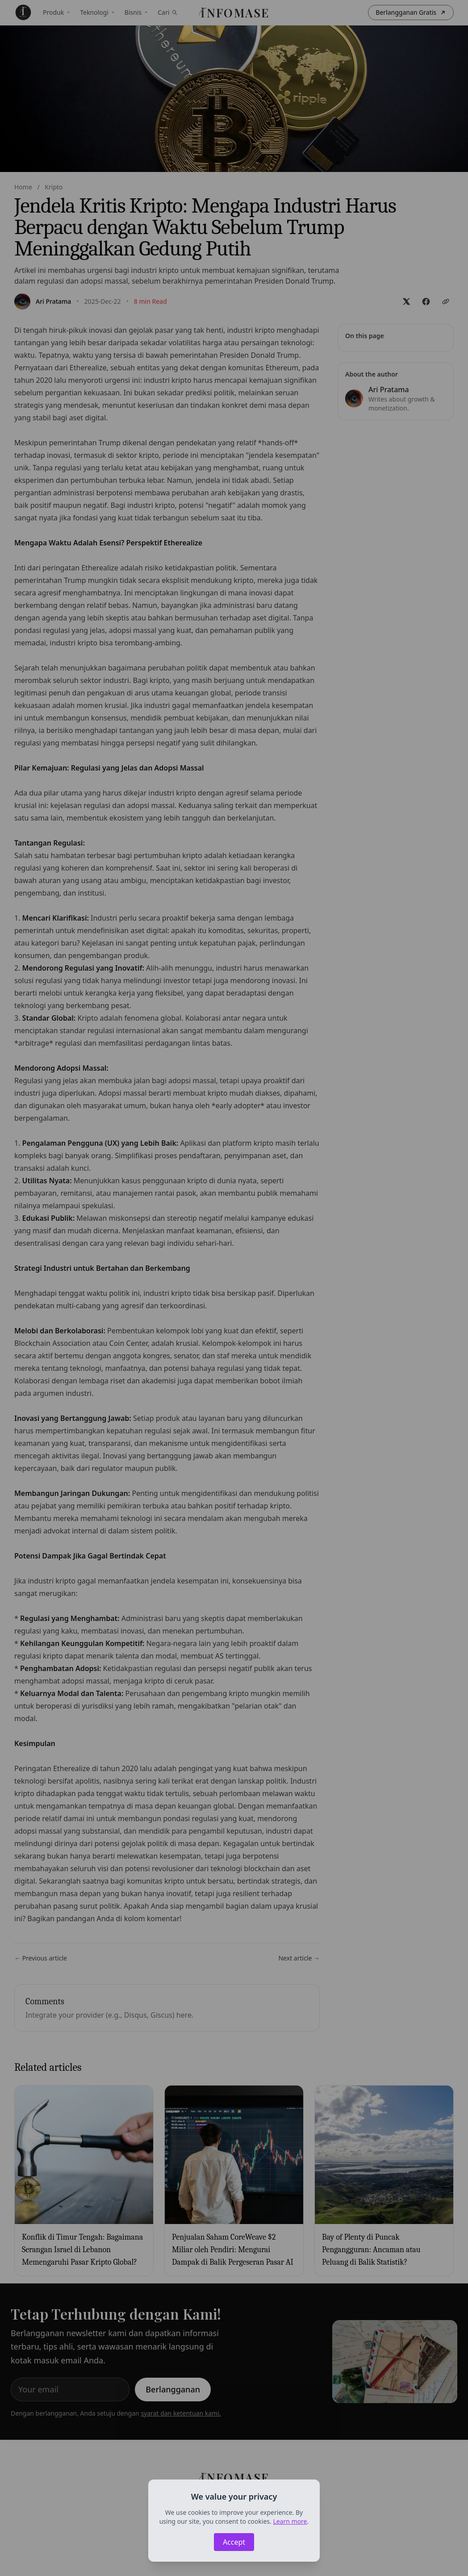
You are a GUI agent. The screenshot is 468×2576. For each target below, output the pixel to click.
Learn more (290, 2521)
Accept (234, 2542)
